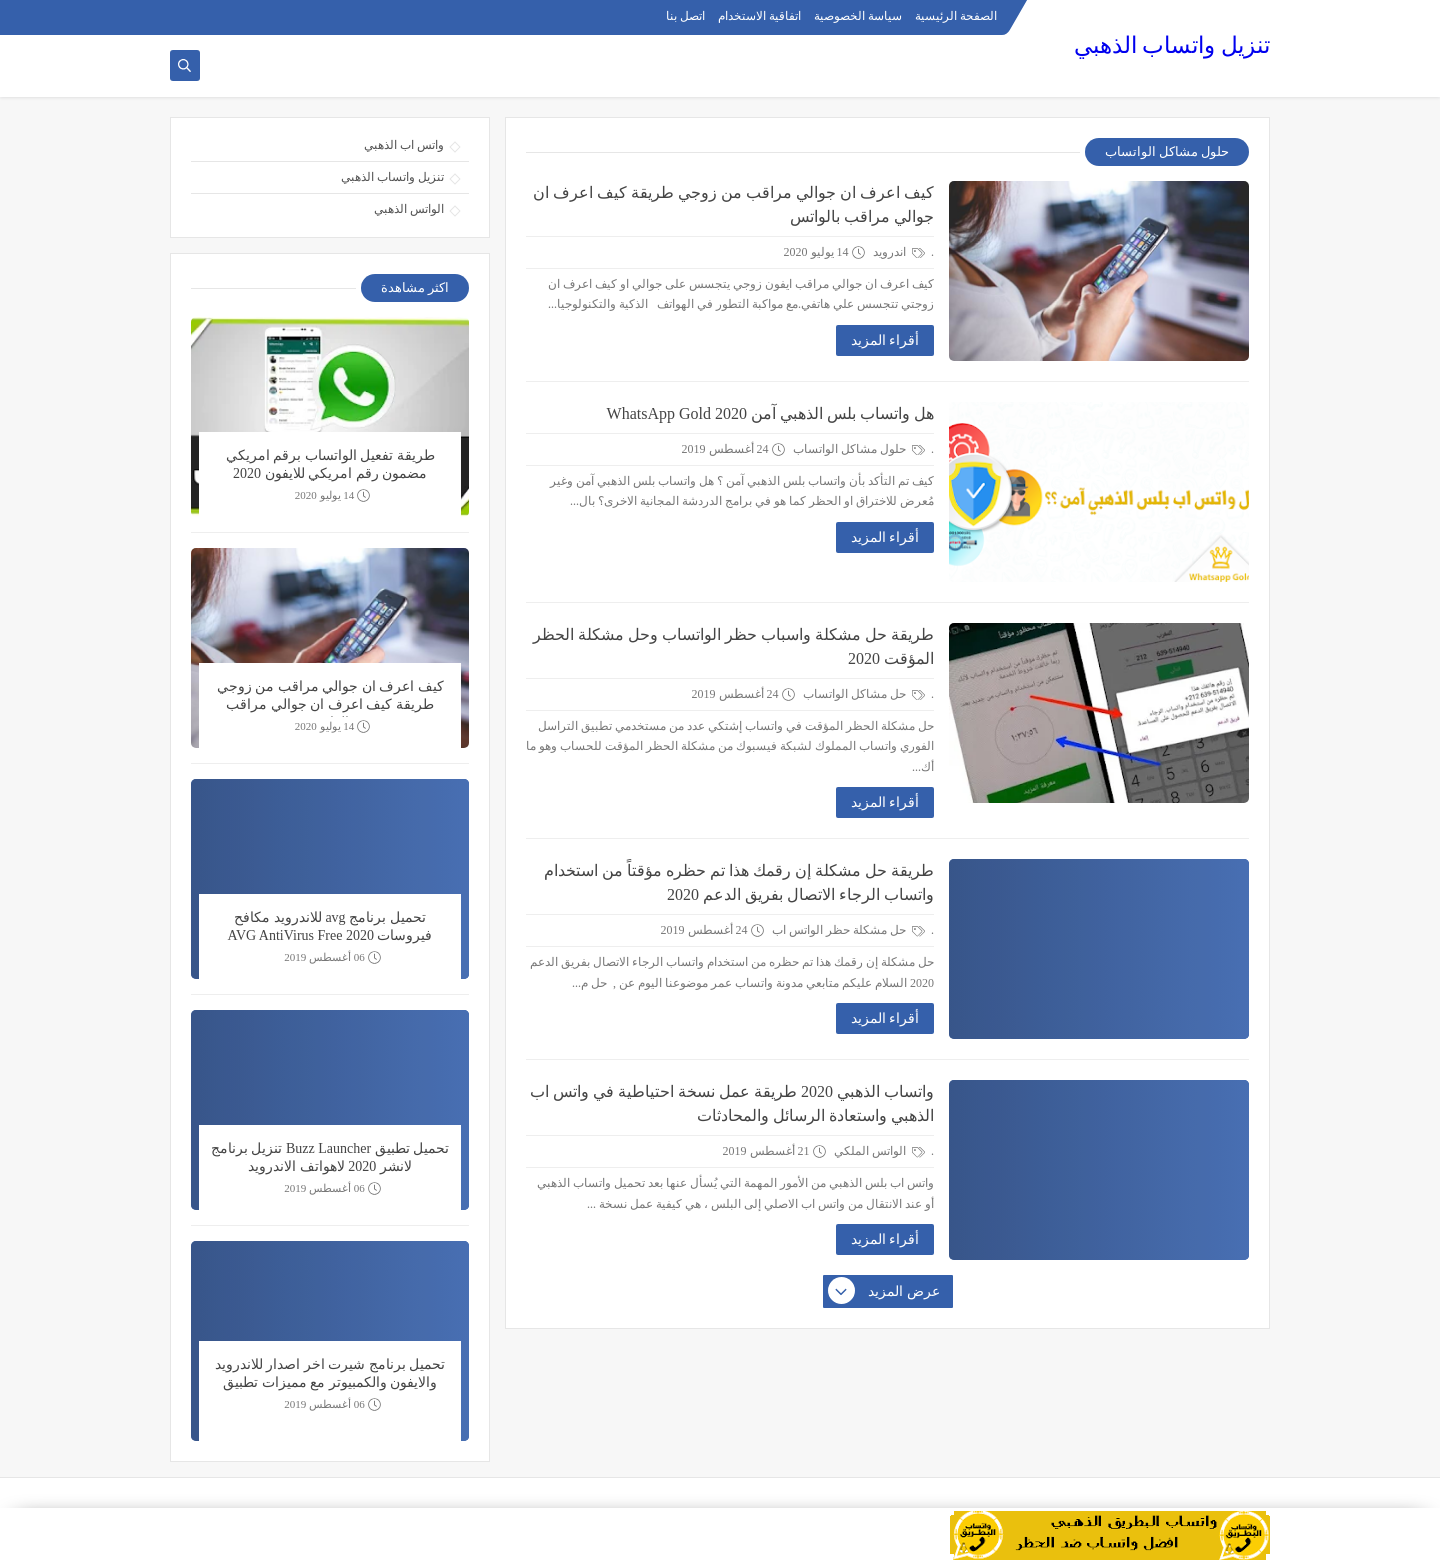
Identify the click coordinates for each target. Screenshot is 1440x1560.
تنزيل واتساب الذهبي (1172, 45)
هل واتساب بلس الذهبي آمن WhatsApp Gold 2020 (770, 413)
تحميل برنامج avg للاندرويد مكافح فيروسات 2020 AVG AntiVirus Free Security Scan (330, 929)
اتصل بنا (685, 16)
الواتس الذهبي (409, 209)
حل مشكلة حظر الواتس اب (848, 930)
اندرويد (899, 252)
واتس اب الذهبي (404, 145)
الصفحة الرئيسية (956, 16)
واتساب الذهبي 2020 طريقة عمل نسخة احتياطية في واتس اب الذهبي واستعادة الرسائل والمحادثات (732, 1103)
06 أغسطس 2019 (332, 957)
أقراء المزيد (885, 340)
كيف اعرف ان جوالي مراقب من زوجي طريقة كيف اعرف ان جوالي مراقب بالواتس (733, 204)
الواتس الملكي (879, 1151)
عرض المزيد (885, 1292)
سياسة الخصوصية (858, 16)
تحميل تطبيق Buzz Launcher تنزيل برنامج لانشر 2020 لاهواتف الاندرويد (330, 1157)
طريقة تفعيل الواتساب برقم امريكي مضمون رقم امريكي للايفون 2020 (330, 464)
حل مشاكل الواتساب (864, 694)
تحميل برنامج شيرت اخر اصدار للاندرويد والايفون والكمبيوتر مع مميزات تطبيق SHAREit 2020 (330, 1376)
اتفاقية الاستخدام (759, 16)
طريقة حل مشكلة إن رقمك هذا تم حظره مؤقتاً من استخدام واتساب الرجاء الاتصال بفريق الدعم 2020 (739, 882)
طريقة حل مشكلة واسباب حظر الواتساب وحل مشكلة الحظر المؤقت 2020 (733, 646)
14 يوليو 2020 (333, 495)
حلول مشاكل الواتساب (859, 449)
